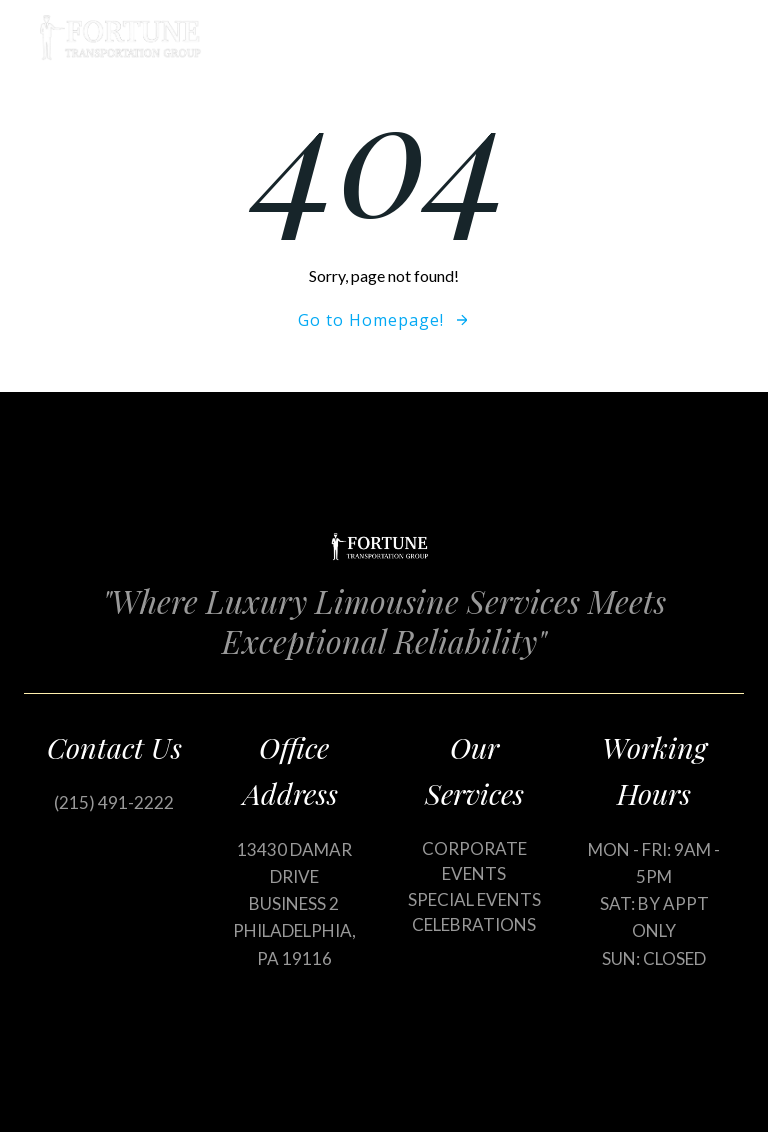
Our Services (592, 37)
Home (470, 37)
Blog (707, 37)
